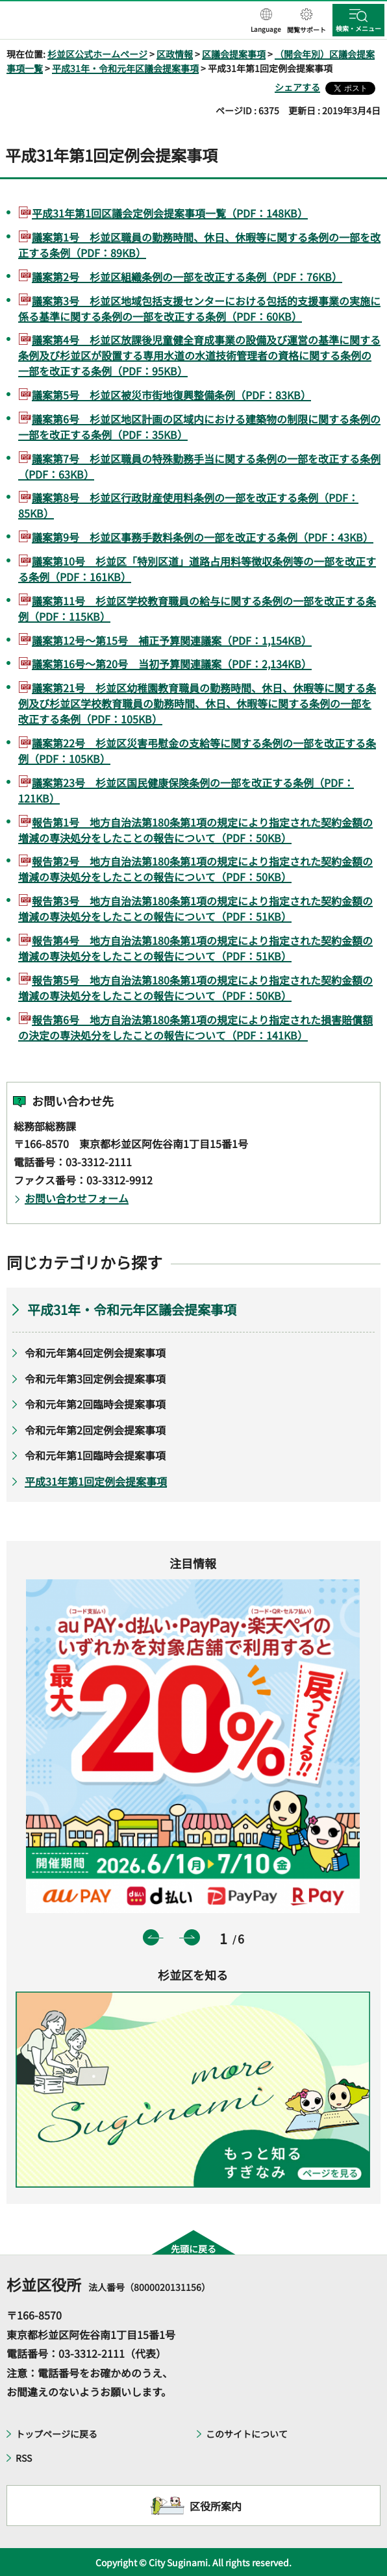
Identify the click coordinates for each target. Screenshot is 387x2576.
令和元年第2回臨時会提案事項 (95, 1404)
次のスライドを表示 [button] (192, 1937)
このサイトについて (247, 2433)
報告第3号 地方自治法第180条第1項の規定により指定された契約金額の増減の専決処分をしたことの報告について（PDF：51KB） (195, 908)
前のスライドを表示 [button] (151, 1937)
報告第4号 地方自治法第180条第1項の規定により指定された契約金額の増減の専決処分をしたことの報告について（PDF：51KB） (195, 948)
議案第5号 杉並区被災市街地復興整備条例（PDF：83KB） (171, 395)
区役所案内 (216, 2506)
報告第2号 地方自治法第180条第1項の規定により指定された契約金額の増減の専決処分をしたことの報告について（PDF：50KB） (195, 868)
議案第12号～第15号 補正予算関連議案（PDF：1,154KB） (172, 640)
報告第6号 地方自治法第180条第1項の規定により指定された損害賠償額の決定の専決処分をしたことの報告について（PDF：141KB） (195, 1027)
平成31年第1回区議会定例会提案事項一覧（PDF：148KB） (170, 213)
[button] (266, 21)
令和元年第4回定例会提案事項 (95, 1352)
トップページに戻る (56, 2433)
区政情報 (174, 53)
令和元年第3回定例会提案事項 (95, 1378)
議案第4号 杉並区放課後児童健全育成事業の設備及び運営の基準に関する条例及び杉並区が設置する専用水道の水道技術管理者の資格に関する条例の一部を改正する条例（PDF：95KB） (199, 355)
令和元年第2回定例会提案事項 (95, 1430)
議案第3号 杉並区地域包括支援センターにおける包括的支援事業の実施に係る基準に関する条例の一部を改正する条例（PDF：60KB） (199, 308)
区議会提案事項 (234, 53)
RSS (24, 2457)
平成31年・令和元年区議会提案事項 (125, 68)
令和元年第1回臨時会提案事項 (95, 1455)
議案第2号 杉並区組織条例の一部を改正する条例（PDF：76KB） (187, 276)
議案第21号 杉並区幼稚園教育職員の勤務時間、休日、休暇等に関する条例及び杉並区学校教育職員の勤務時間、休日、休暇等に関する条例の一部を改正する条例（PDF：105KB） (197, 703)
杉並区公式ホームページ (97, 53)
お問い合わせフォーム (77, 1198)
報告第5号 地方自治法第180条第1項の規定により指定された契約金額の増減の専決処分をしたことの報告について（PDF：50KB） (195, 987)
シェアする (297, 87)
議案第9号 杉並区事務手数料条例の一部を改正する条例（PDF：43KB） (202, 537)
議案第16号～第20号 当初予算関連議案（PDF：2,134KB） (172, 663)
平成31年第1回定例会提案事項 (96, 1481)
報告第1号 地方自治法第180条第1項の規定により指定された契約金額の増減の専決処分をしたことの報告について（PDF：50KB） (195, 829)
